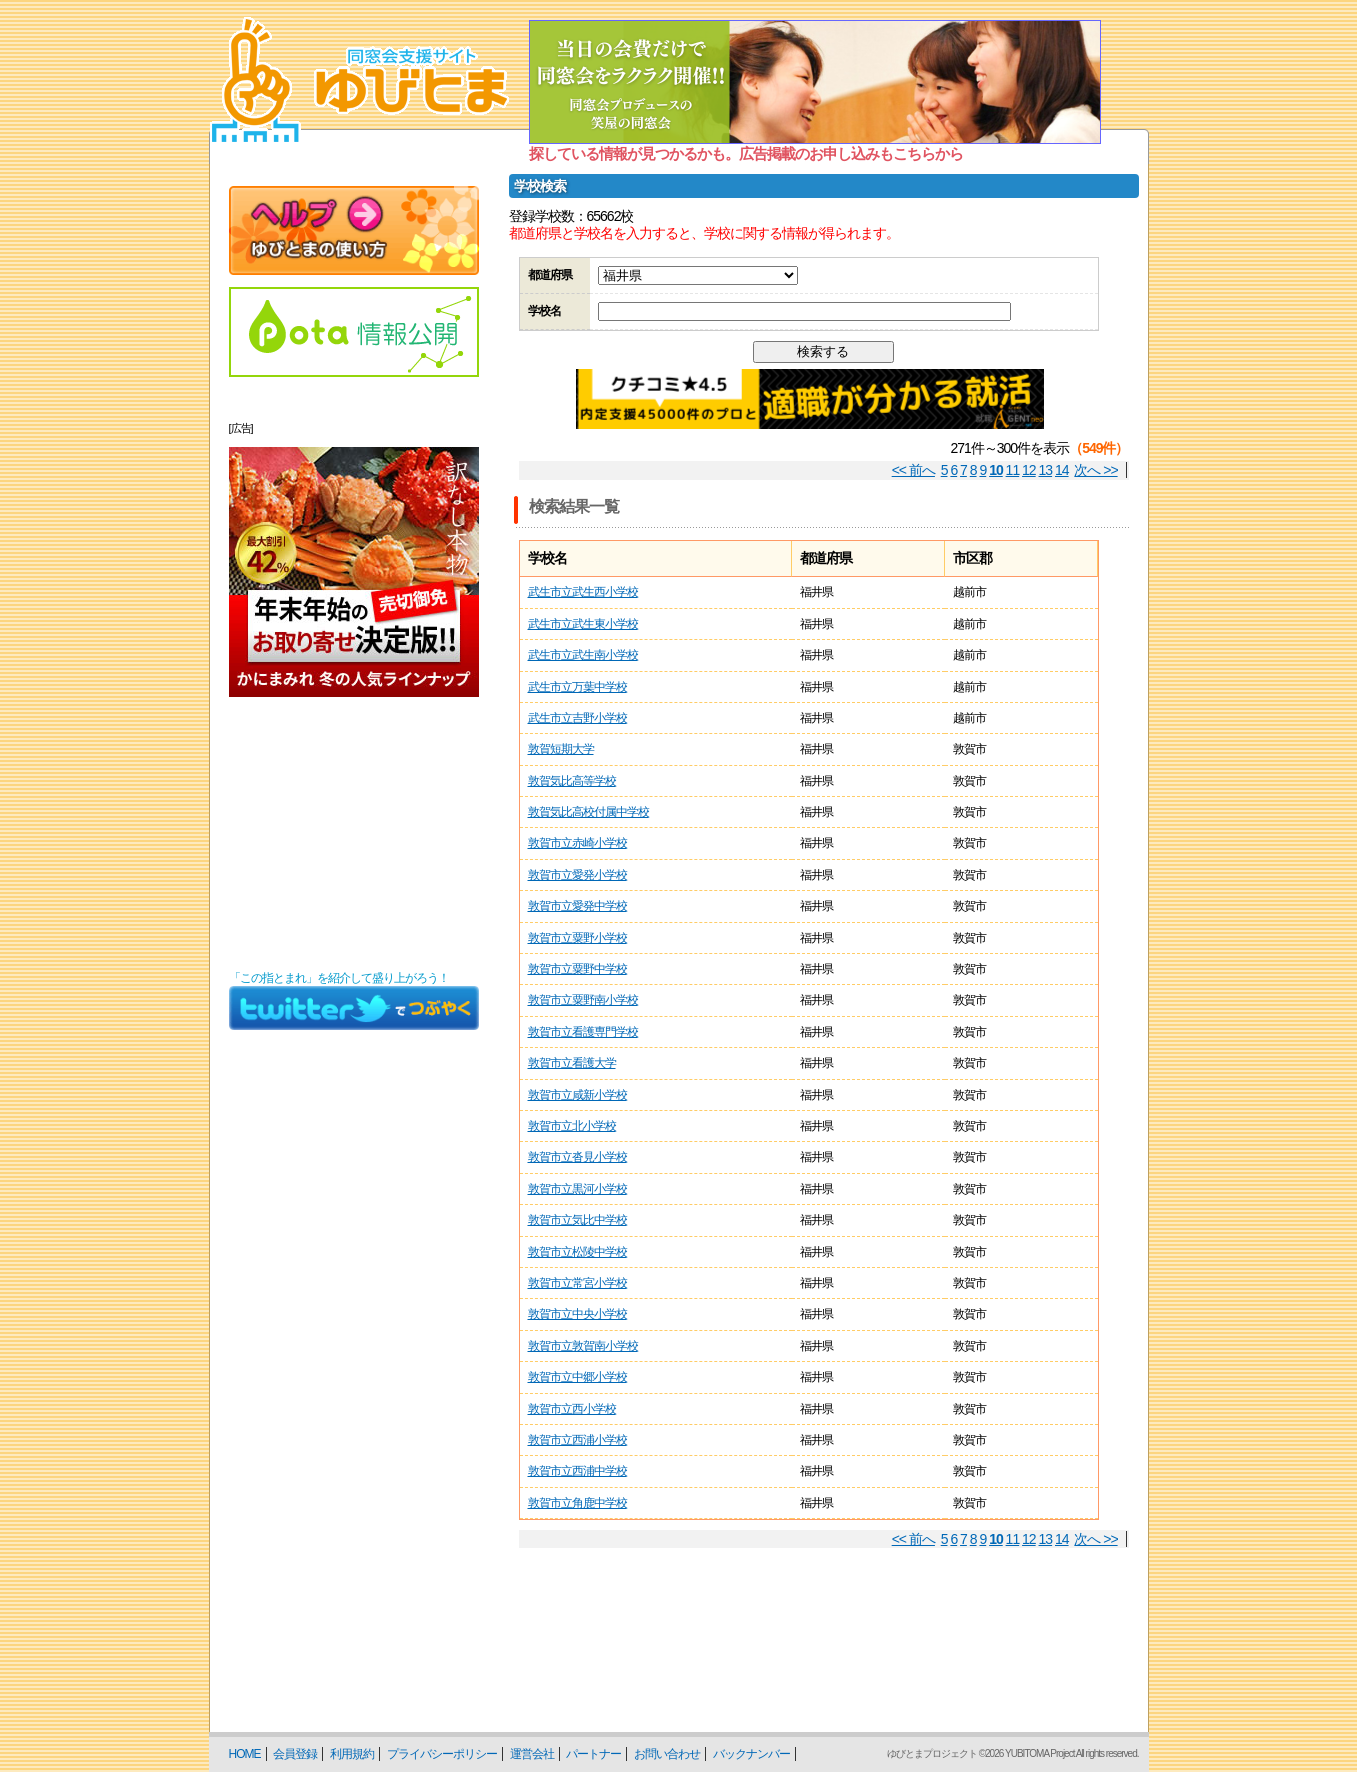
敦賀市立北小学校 (572, 1126)
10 (996, 470)
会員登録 (295, 1754)
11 (1013, 470)
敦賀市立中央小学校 (577, 1314)
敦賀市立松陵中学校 (577, 1252)
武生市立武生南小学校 (583, 655)
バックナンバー (751, 1754)
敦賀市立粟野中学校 (577, 969)
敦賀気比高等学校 (572, 781)
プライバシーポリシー (442, 1754)
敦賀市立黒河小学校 (577, 1189)
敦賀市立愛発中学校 (577, 906)
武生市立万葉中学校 (577, 687)
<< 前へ (913, 470)
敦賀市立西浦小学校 (577, 1440)
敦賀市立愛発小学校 (577, 875)
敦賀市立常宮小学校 (577, 1283)
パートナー (593, 1754)
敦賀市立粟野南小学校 (583, 1000)
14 (1062, 470)
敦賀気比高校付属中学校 (588, 812)
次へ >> (1095, 470)
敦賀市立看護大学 (572, 1063)
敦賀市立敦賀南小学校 (583, 1346)
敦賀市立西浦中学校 (577, 1471)
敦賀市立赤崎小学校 (577, 843)
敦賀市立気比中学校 (577, 1220)
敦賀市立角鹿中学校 (577, 1503)
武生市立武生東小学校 (583, 624)
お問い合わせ (667, 1754)
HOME (245, 1754)
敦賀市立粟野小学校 (577, 938)
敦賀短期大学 (561, 749)
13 (1046, 470)
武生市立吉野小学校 (577, 718)
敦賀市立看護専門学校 (583, 1032)
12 (1029, 470)
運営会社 (532, 1754)
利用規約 (352, 1754)
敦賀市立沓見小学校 (577, 1157)
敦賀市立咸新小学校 (577, 1095)
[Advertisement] (354, 834)
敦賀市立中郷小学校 (577, 1377)
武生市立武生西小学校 (583, 592)
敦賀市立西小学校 (572, 1409)
